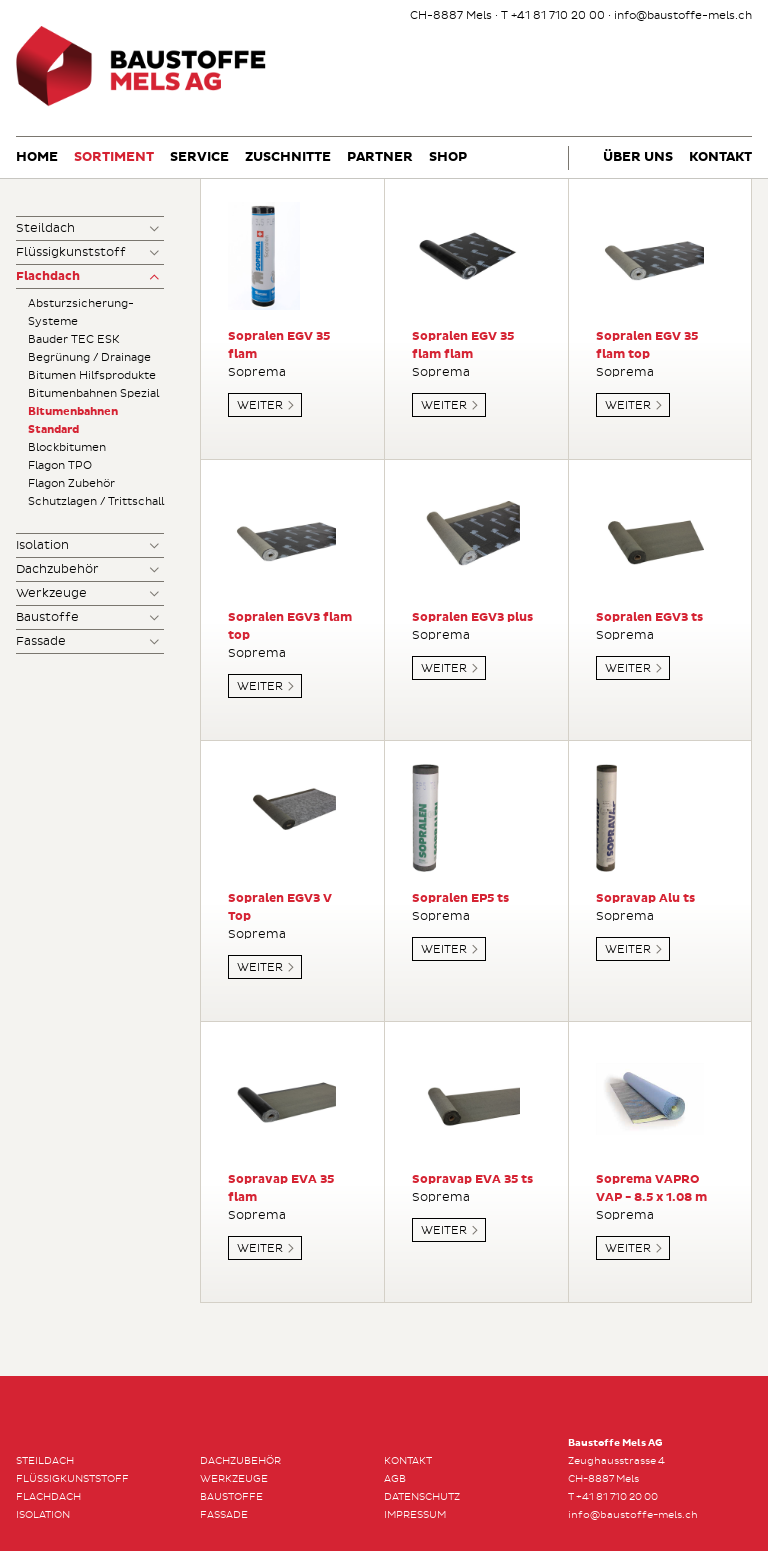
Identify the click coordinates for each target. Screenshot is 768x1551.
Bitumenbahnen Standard (73, 420)
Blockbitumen (67, 447)
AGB (395, 1479)
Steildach (45, 228)
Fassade (41, 641)
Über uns (638, 157)
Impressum (415, 1515)
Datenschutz (422, 1497)
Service (199, 157)
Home (37, 157)
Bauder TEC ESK (73, 339)
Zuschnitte (288, 157)
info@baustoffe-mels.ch (683, 15)
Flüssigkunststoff (71, 252)
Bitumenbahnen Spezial (93, 393)
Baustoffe (47, 617)
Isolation (42, 545)
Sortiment (114, 157)
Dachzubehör (57, 569)
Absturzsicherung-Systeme (81, 312)
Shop (448, 157)
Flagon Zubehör (71, 483)
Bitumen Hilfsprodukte (92, 375)
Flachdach (48, 277)
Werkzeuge (51, 593)
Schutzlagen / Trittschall (96, 501)
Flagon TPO (60, 465)
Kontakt (720, 157)
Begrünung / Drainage (89, 357)
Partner (380, 157)
